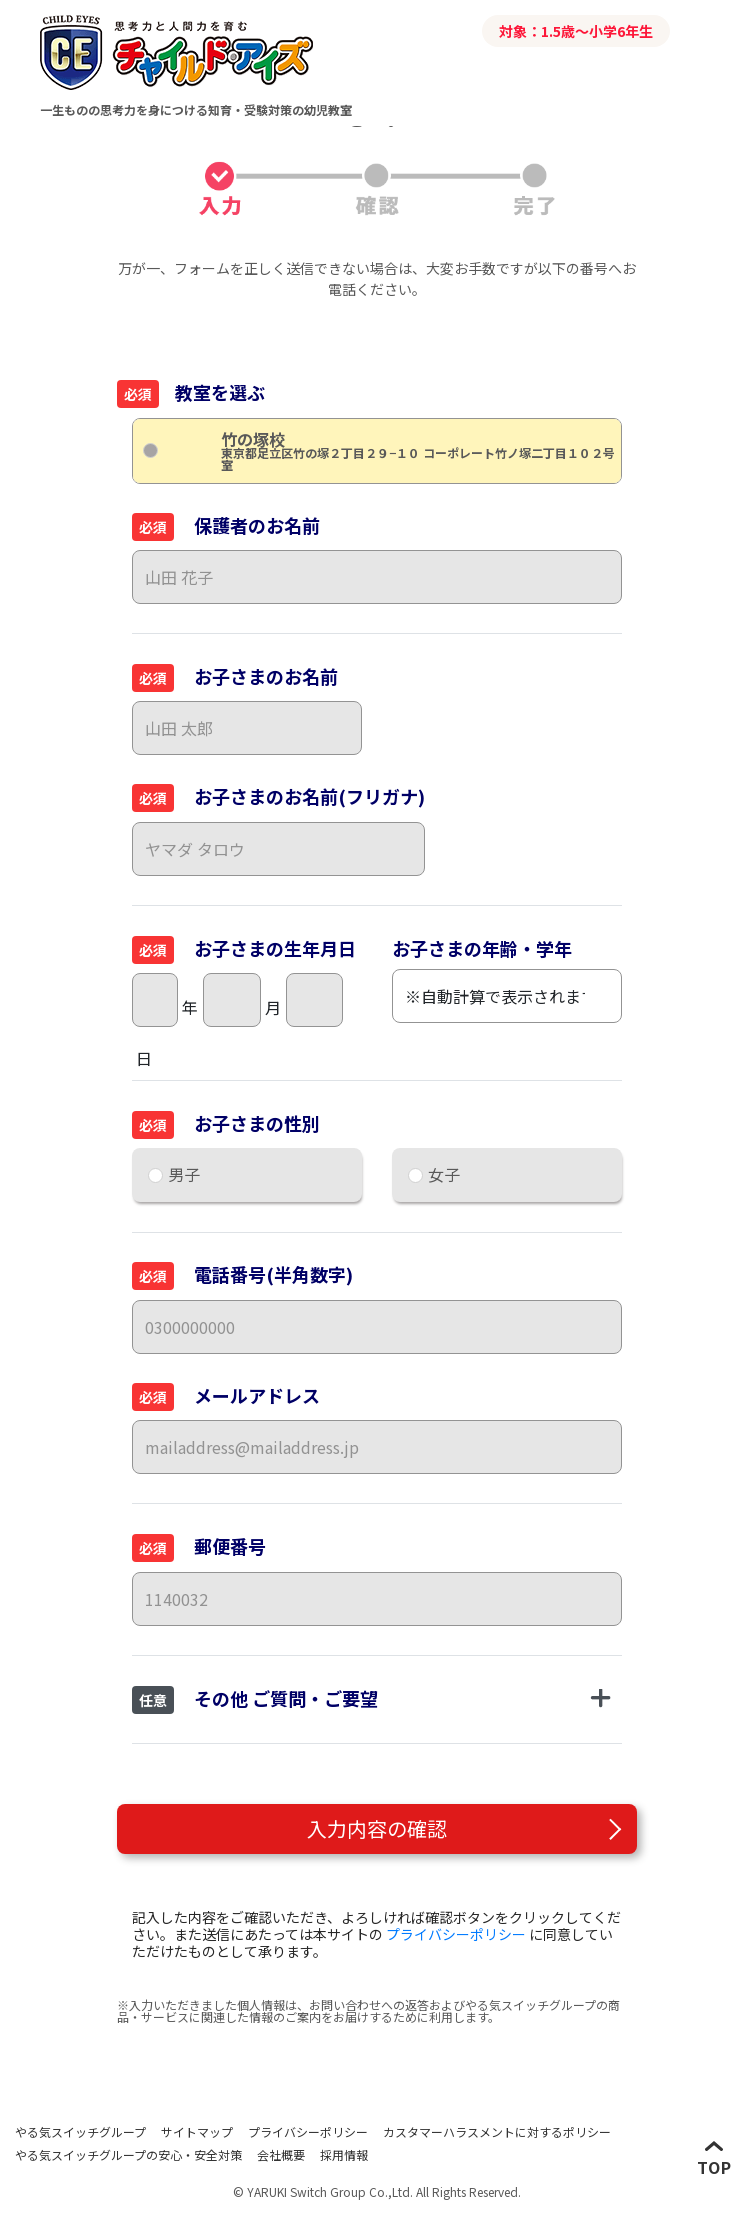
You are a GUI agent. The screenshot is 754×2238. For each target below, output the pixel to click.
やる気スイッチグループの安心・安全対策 (128, 2154)
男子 (184, 1174)
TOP (714, 2166)
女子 (444, 1174)
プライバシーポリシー (456, 1934)
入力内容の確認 (377, 1828)
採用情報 (344, 2154)
